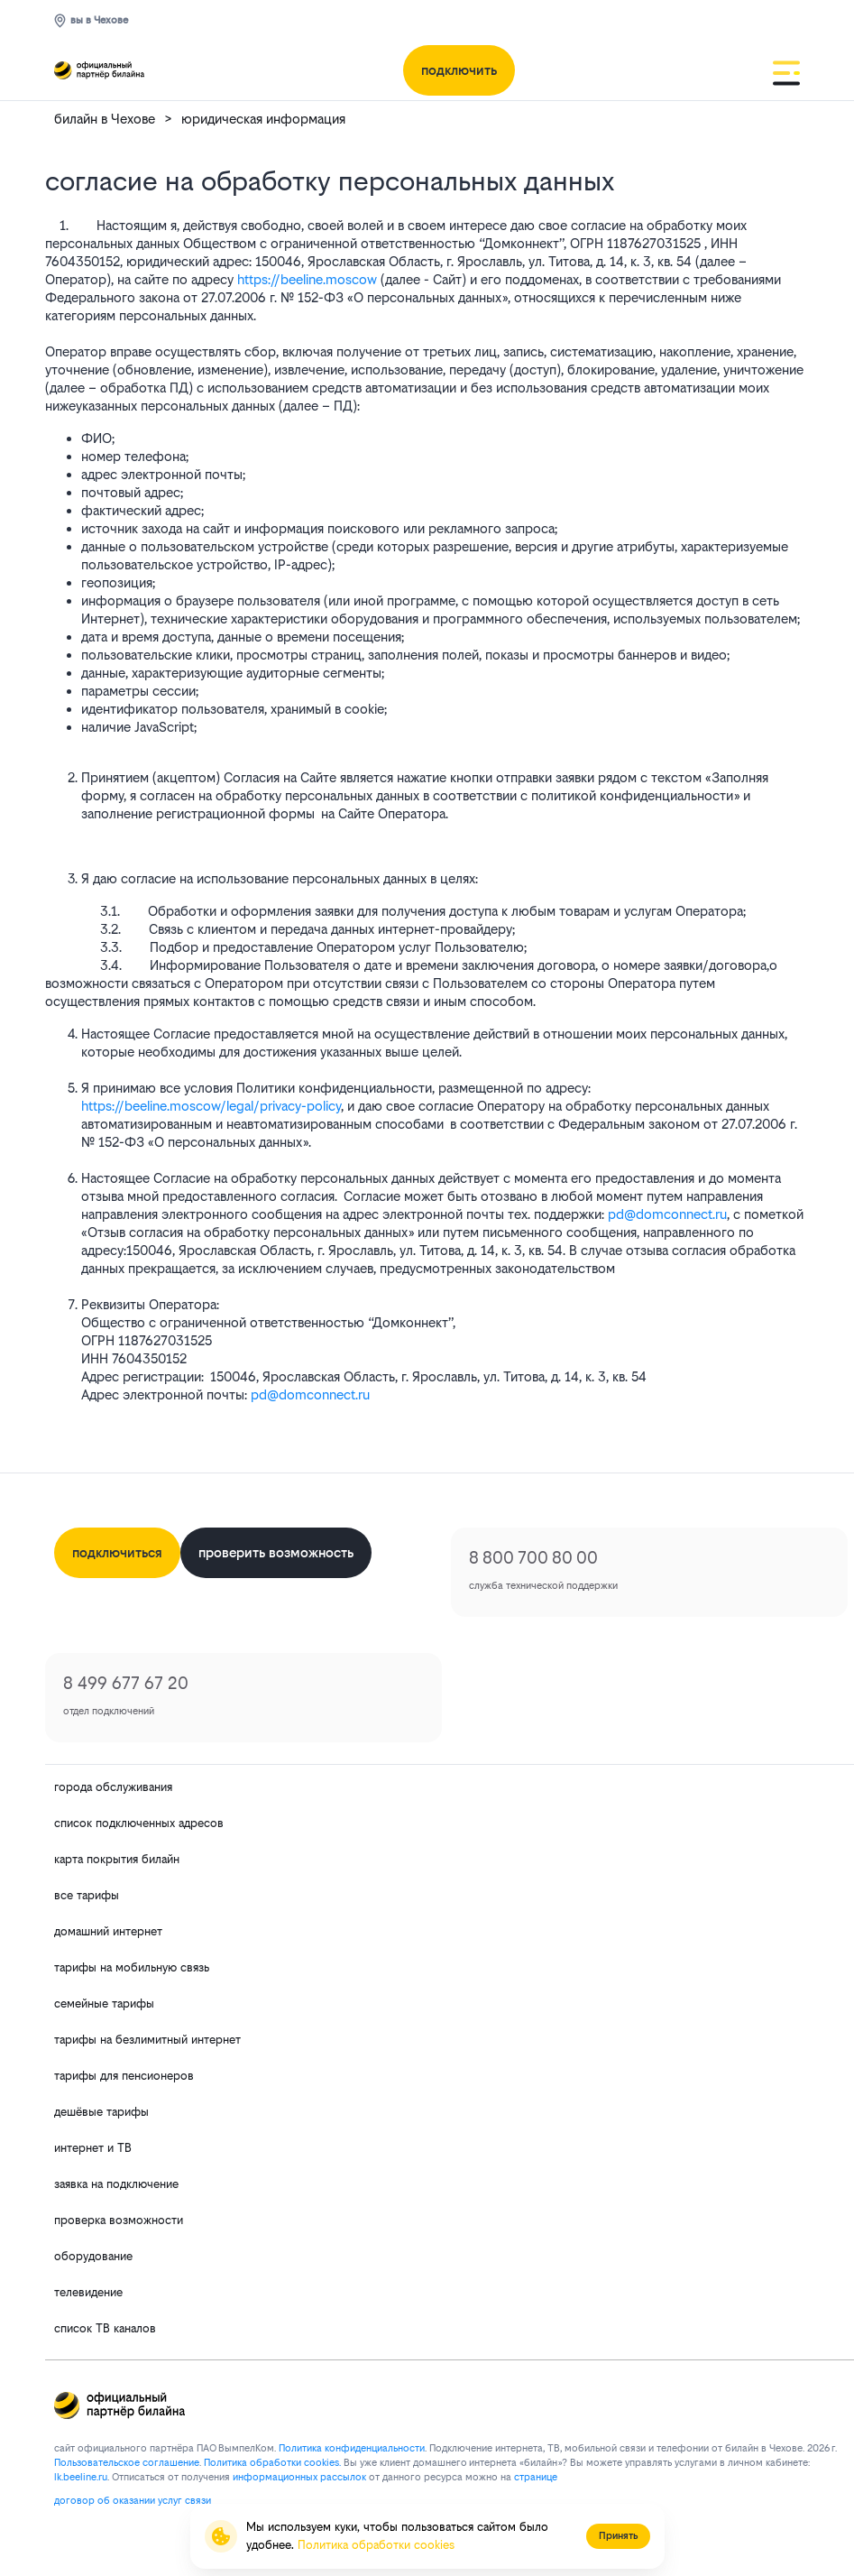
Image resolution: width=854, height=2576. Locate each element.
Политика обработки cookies (376, 2545)
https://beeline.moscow (307, 279)
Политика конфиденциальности (352, 2448)
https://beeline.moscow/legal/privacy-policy (211, 1105)
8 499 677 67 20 (125, 1683)
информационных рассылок (299, 2477)
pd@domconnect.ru (667, 1214)
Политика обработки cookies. (272, 2463)
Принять (618, 2536)
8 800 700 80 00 (533, 1557)
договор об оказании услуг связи (132, 2501)
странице (535, 2477)
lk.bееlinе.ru (80, 2477)
